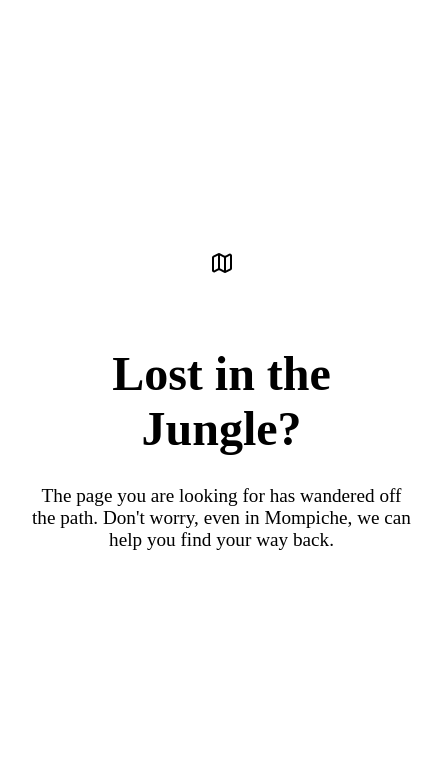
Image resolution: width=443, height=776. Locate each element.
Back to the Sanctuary (222, 604)
